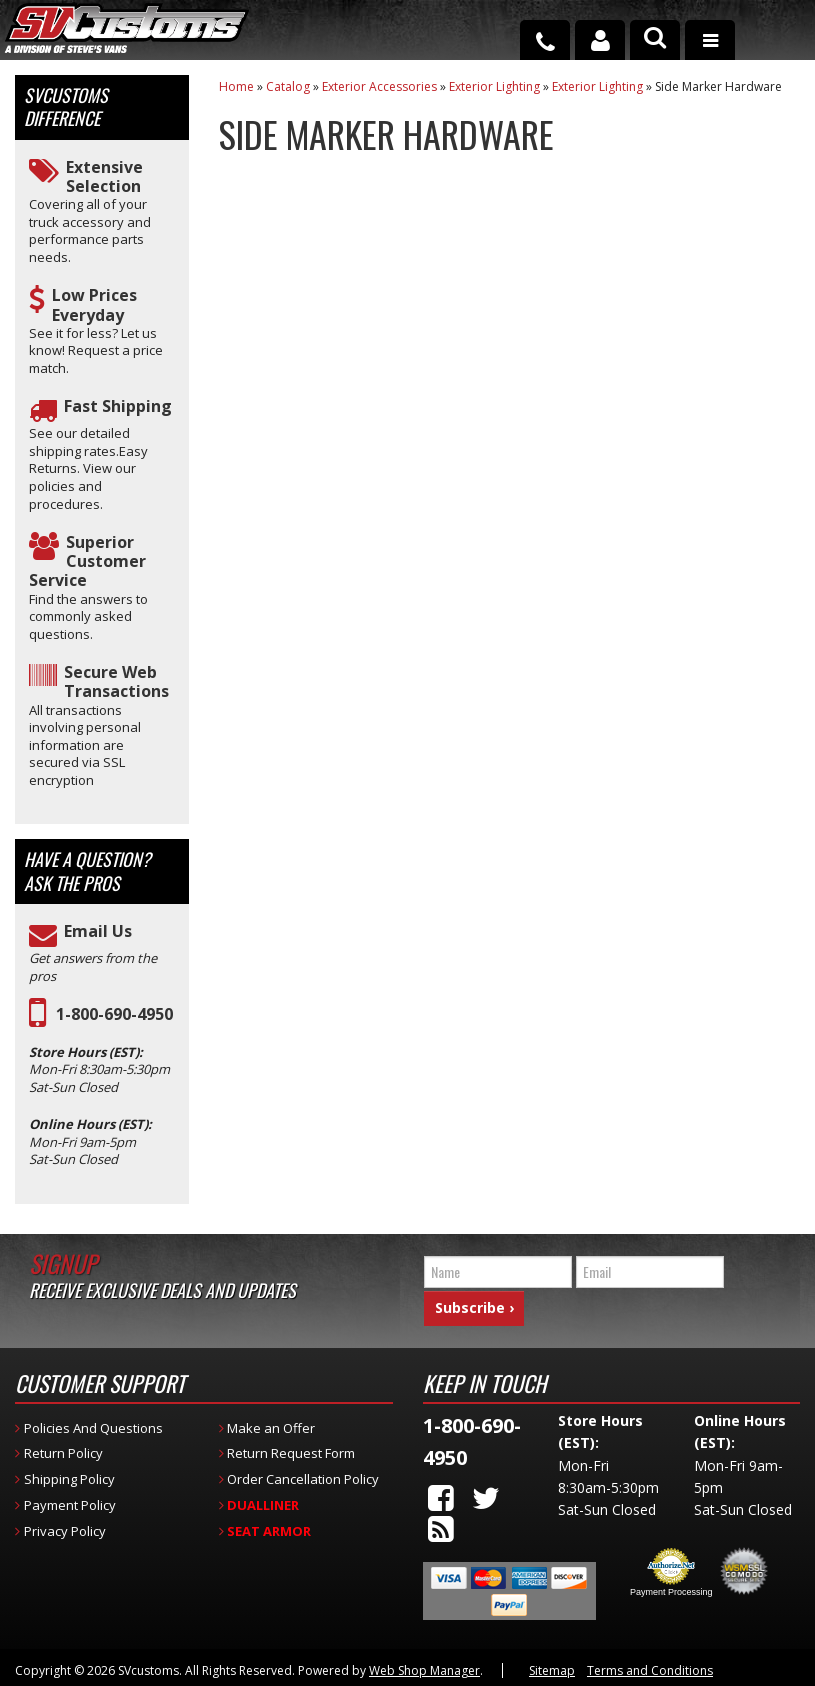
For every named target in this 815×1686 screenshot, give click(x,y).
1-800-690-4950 (114, 1014)
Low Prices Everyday (94, 305)
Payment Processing (671, 1587)
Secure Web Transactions (116, 682)
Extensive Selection (104, 177)
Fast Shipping (118, 406)
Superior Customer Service (87, 562)
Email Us (98, 931)
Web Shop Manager (424, 1665)
